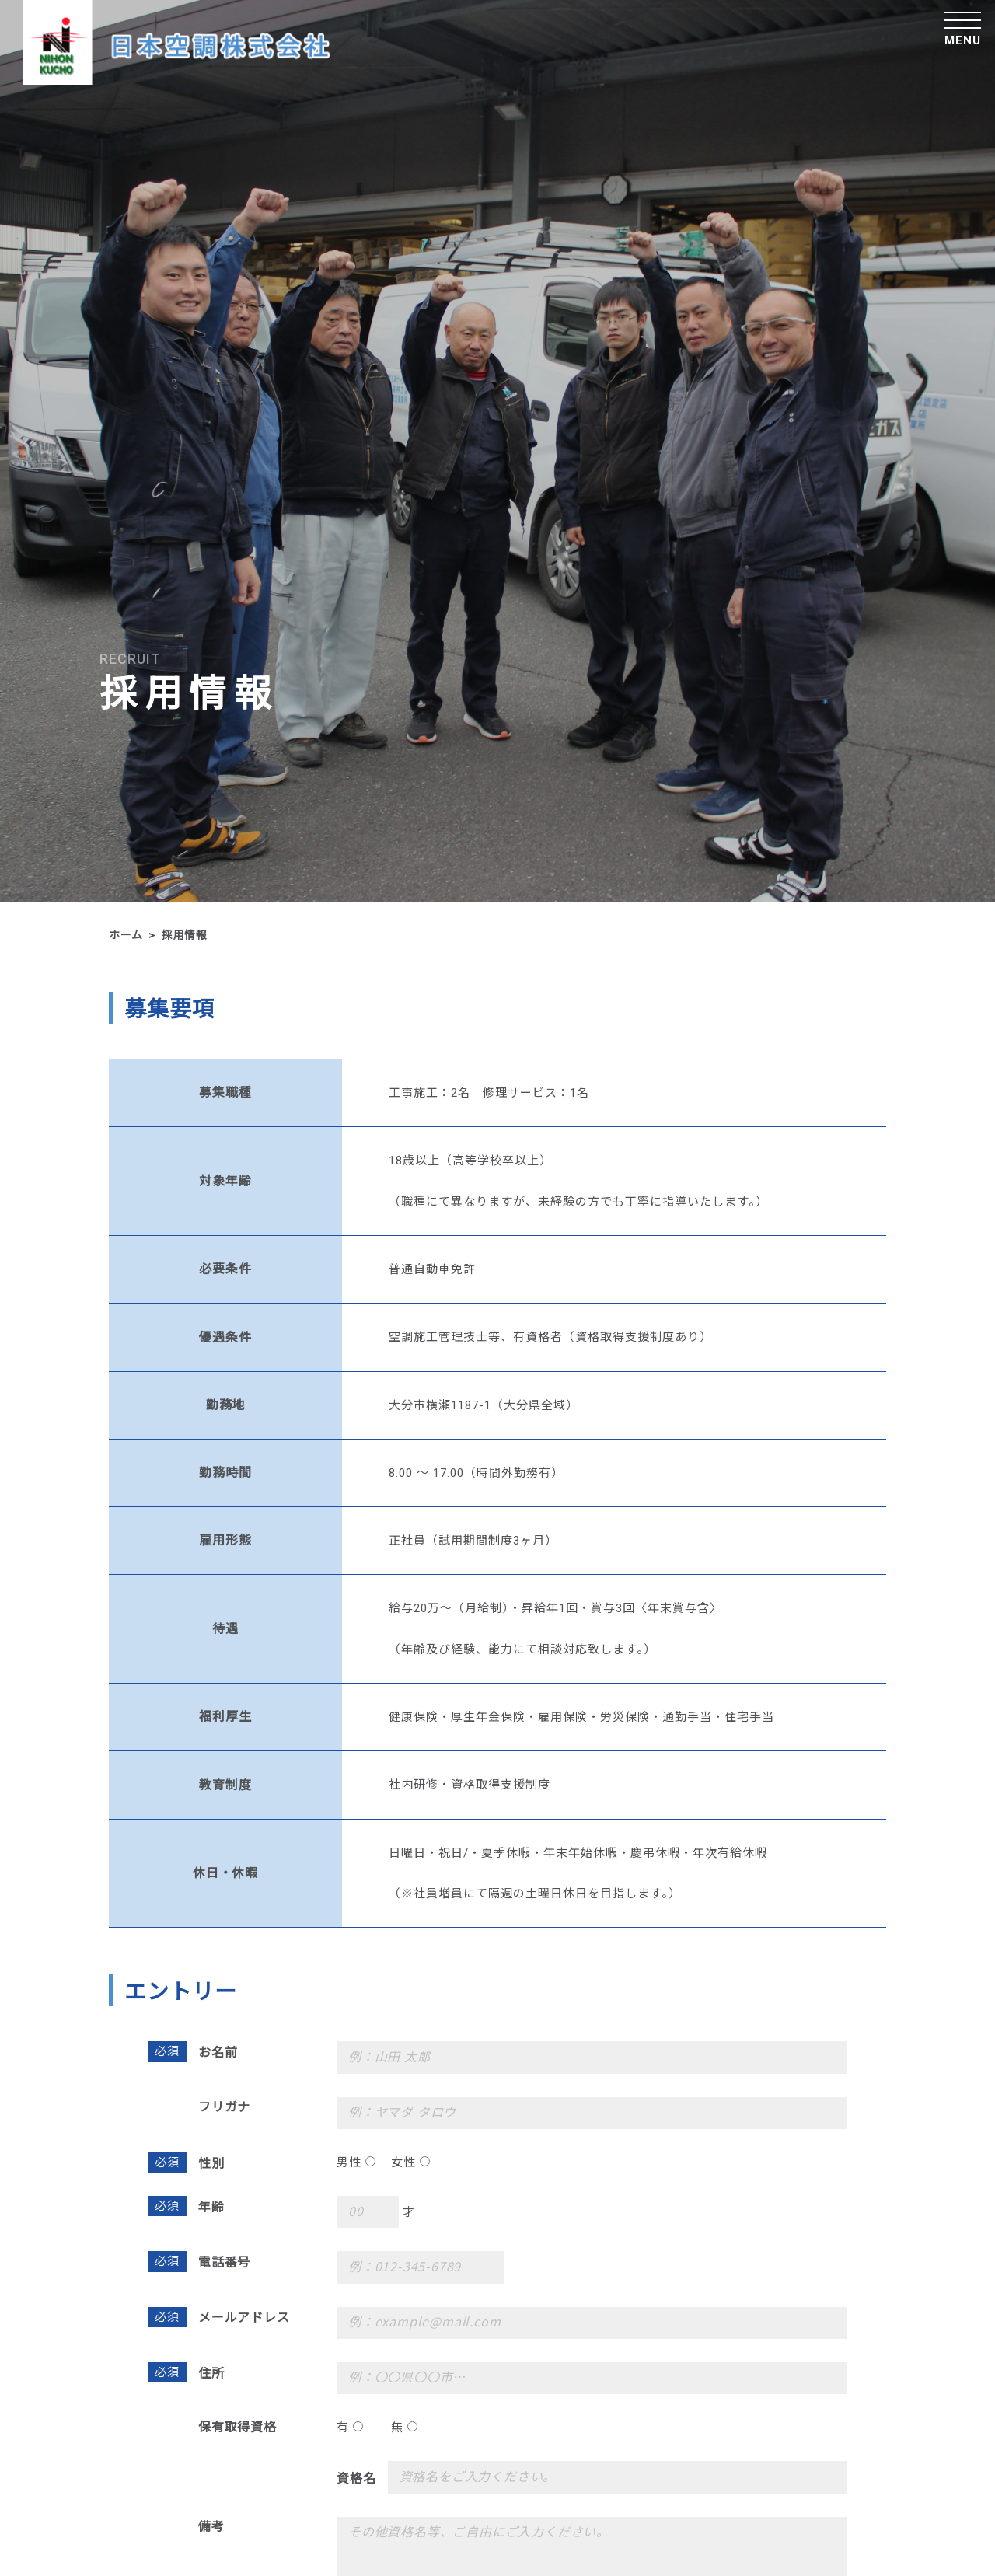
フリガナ (224, 2106)
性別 (211, 2163)
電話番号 (224, 2262)
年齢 (211, 2206)
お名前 (217, 2052)
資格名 (356, 2478)
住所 (211, 2373)
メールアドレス (244, 2317)
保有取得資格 (237, 2426)
